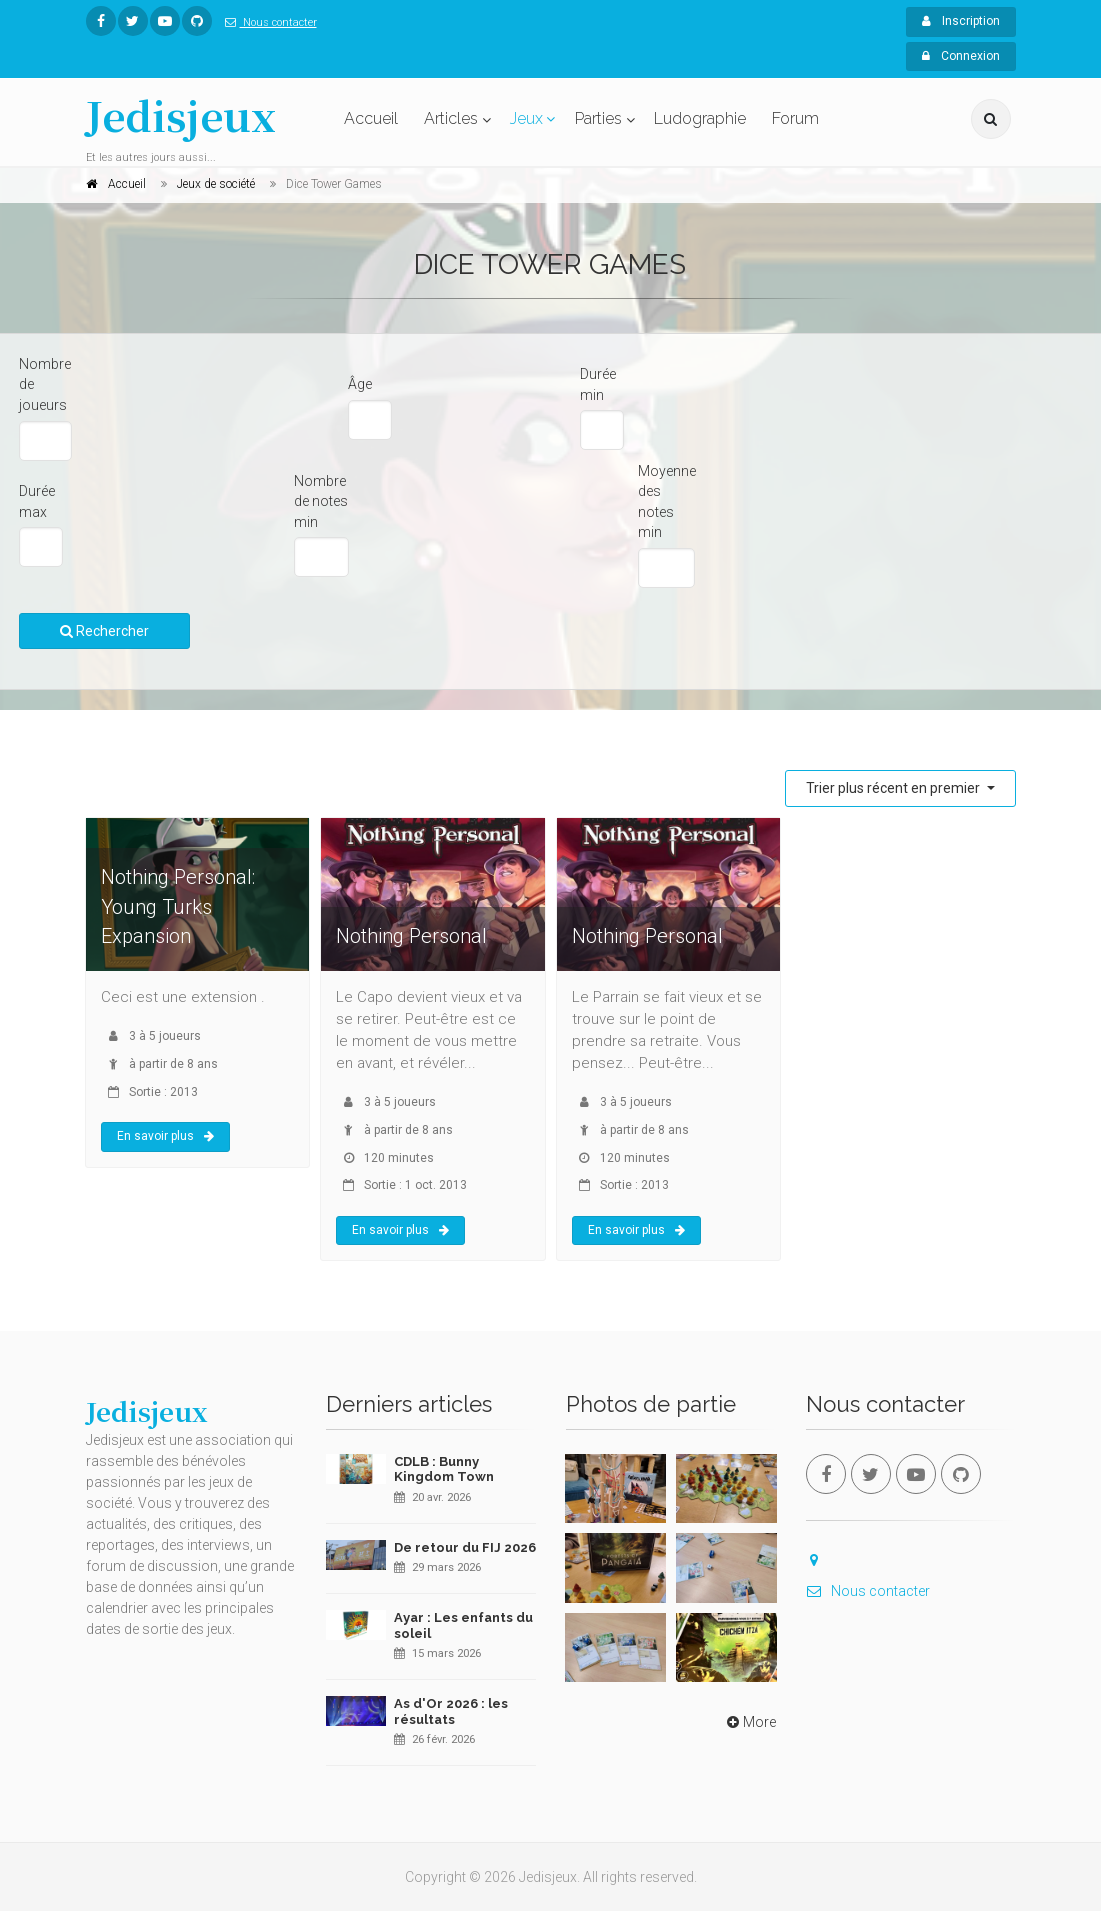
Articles (451, 118)
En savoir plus (165, 1136)
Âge (360, 384)
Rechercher (104, 631)
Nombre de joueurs (45, 384)
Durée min (598, 384)
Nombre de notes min (321, 501)
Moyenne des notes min (667, 502)
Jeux (526, 118)
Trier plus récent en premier (894, 788)
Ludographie (700, 118)
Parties (598, 118)
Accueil (371, 118)
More (749, 1722)
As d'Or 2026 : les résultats (451, 1711)
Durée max (37, 501)
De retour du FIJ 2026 (465, 1547)
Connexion (961, 56)
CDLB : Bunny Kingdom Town (444, 1469)
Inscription (961, 21)
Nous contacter (267, 22)
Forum (795, 118)
